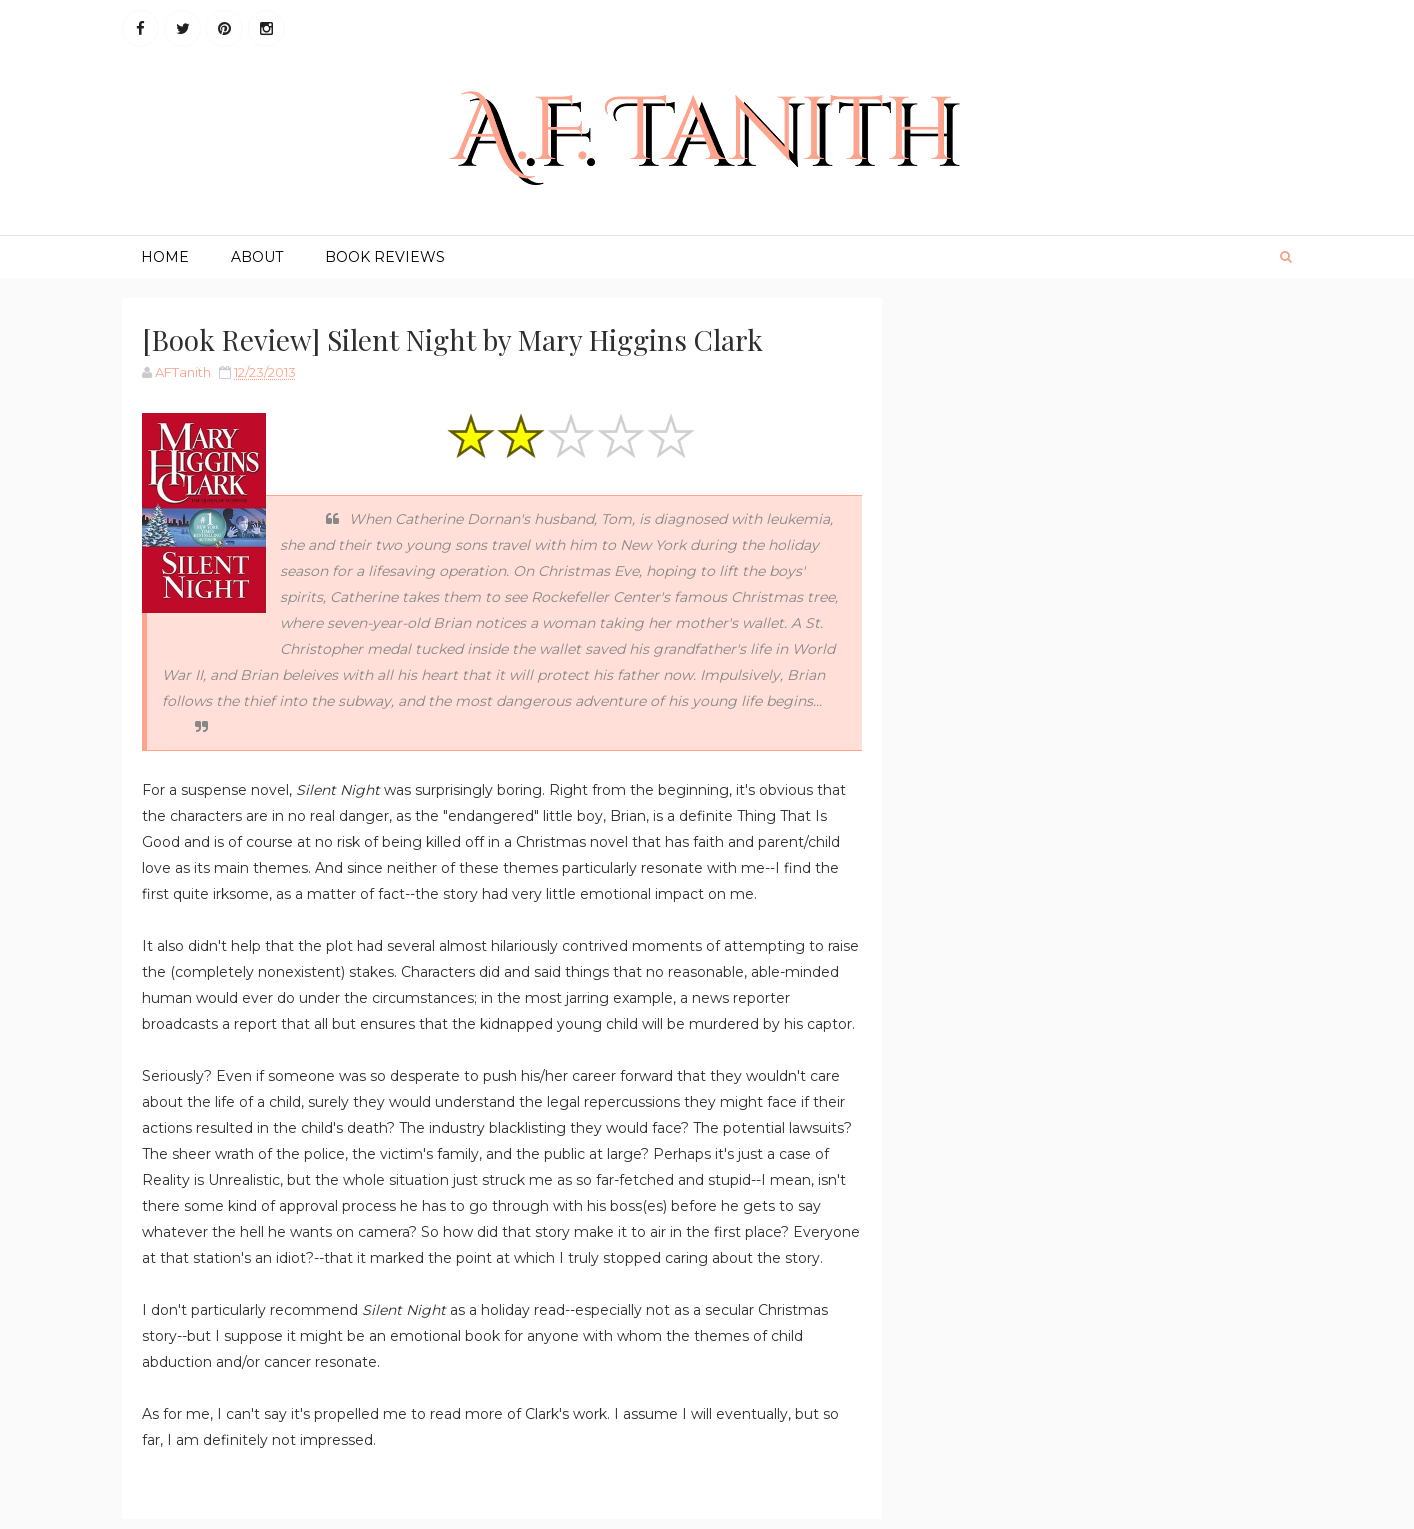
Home (165, 257)
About (257, 257)
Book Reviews (385, 257)
